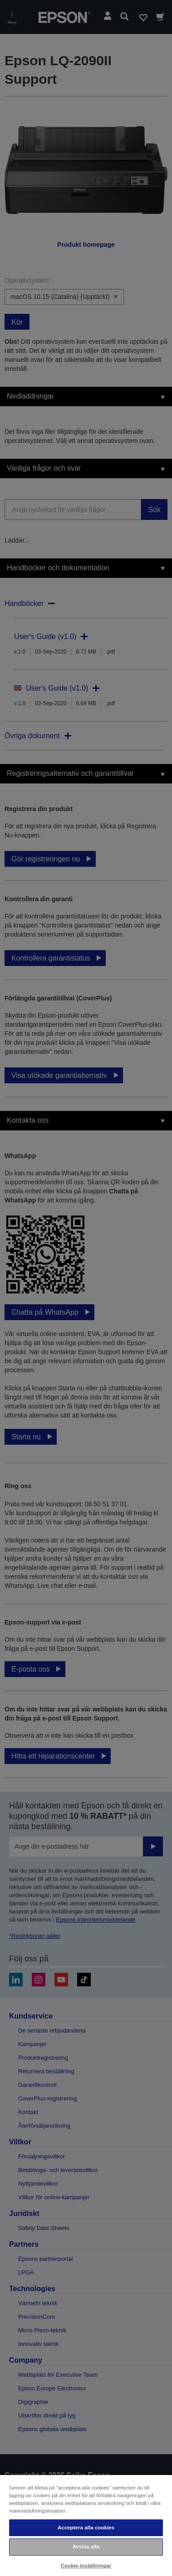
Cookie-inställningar (86, 2565)
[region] (86, 2525)
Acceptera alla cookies (86, 2527)
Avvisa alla (86, 2546)
